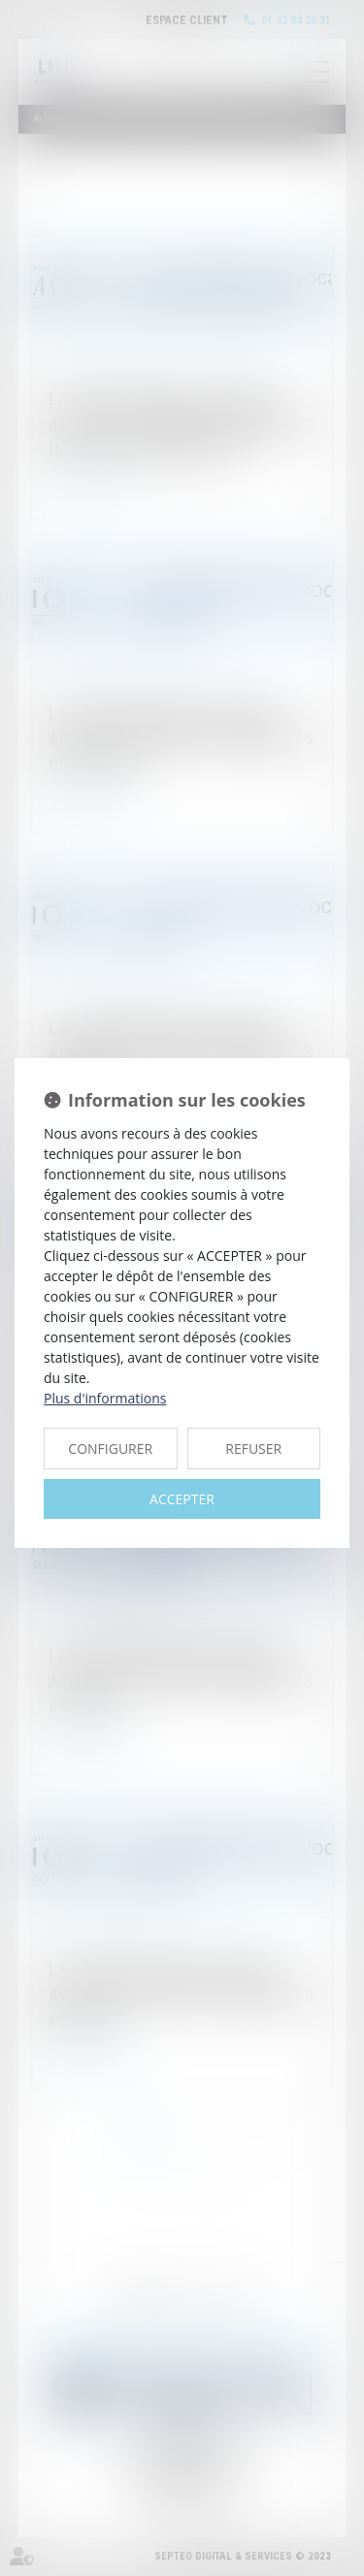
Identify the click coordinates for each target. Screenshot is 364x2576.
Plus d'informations (105, 1398)
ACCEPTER (182, 1499)
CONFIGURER (110, 1448)
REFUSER (253, 1448)
